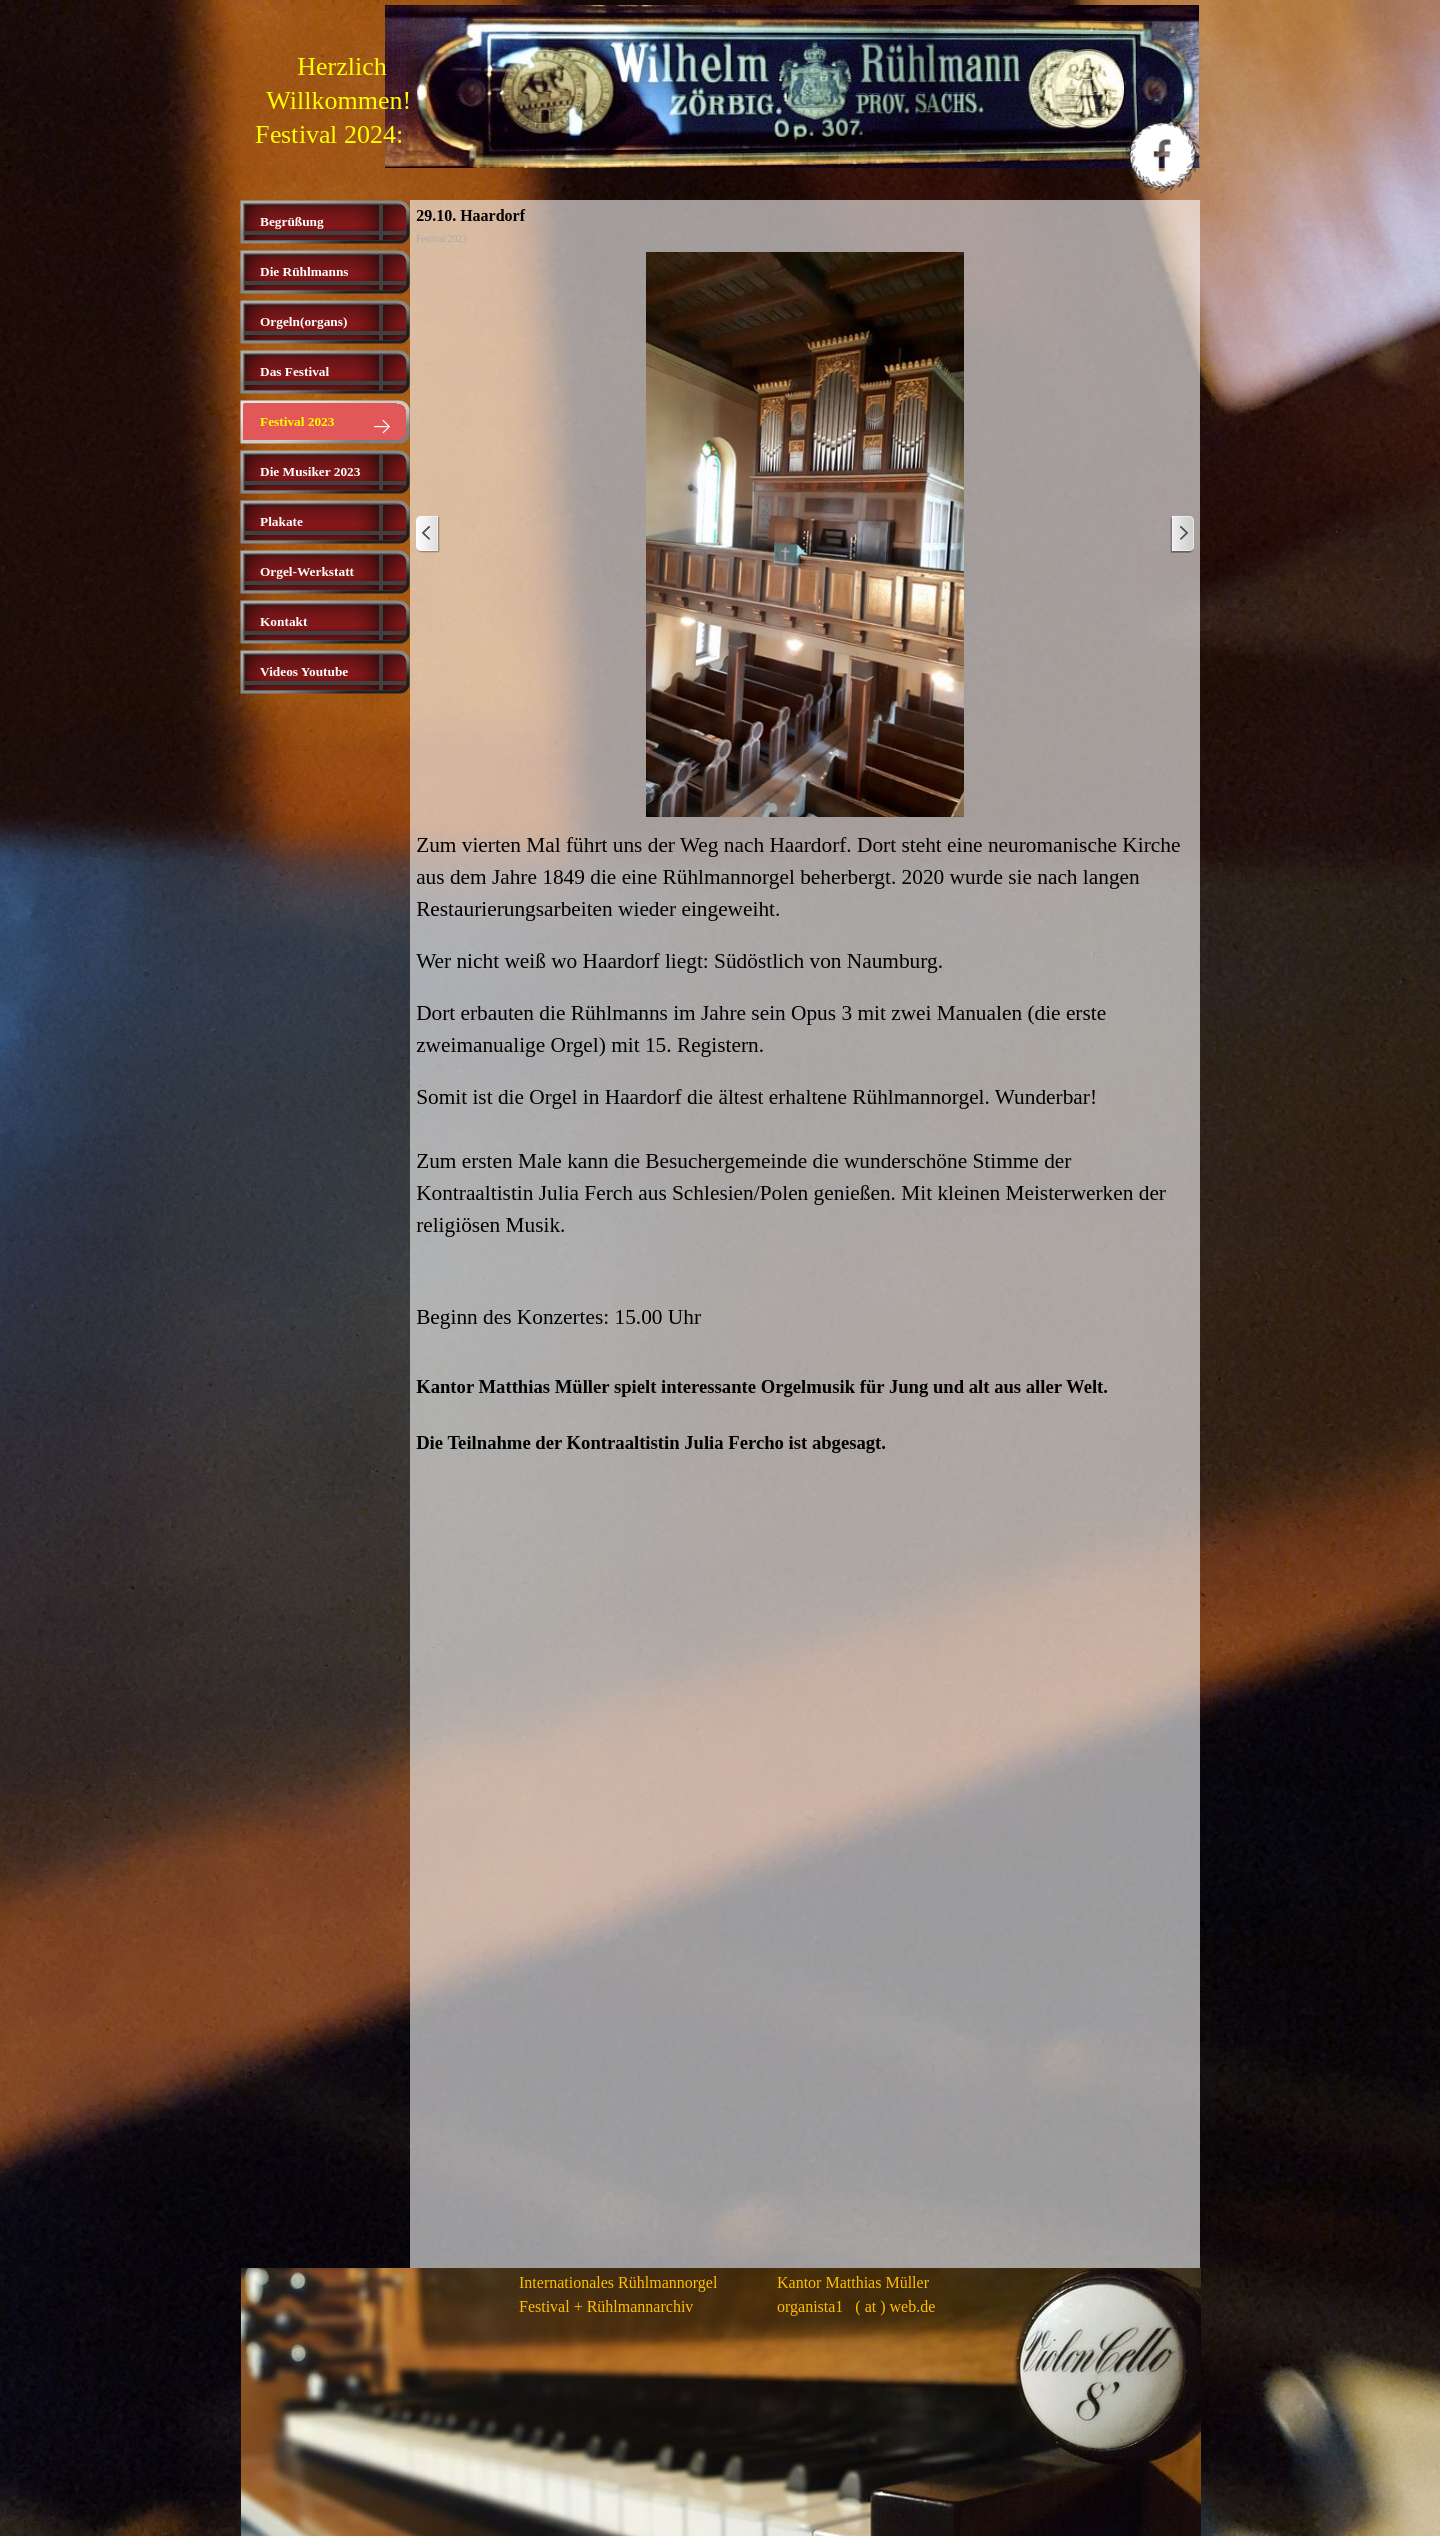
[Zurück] (428, 534)
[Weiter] (1182, 534)
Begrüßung (292, 221)
